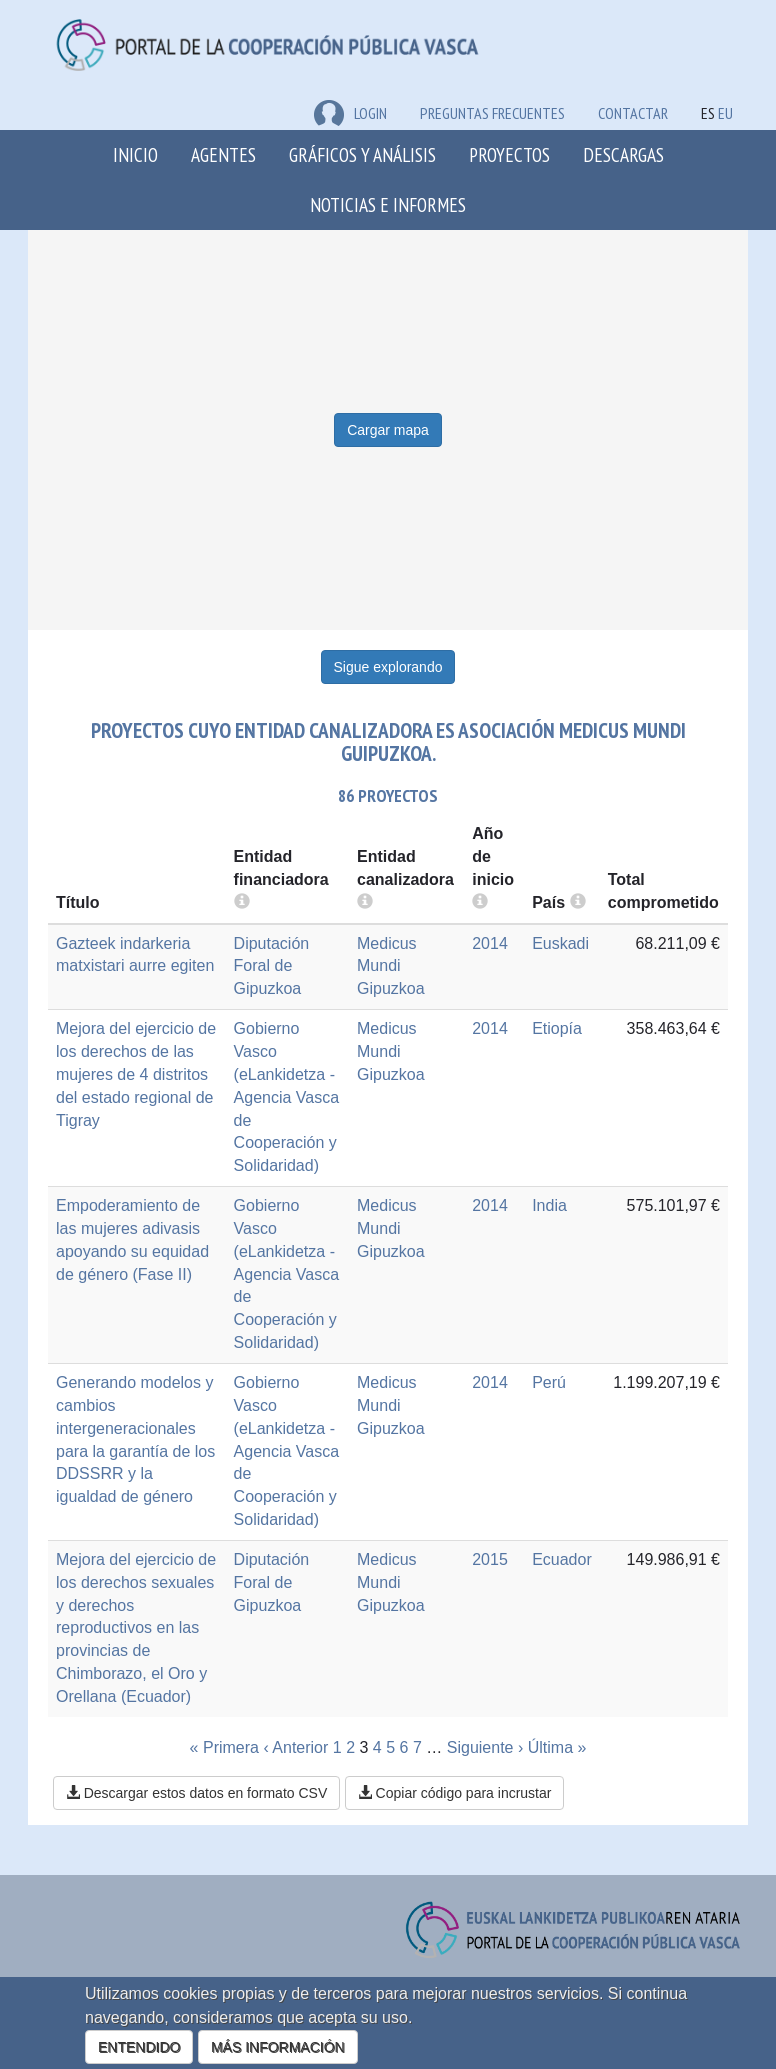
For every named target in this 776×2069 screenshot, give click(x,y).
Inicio (135, 154)
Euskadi (560, 943)
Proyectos (509, 154)
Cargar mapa (388, 430)
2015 (490, 1559)
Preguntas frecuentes (492, 113)
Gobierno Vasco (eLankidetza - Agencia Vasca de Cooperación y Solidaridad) (287, 1097)
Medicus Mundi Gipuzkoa (391, 966)
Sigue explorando (388, 667)
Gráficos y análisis (362, 154)
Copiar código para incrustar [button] (455, 1793)
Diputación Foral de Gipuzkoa (272, 966)
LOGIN (350, 113)
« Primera (224, 1747)
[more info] (480, 902)
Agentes (223, 154)
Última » (557, 1747)
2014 (490, 943)
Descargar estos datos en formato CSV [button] (196, 1793)
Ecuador (562, 1559)
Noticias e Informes (388, 204)
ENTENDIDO (139, 2047)
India (549, 1205)
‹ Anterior (295, 1747)
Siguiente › (485, 1747)
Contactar (633, 113)
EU (725, 113)
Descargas (623, 154)
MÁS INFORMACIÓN (278, 2047)
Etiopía (557, 1028)
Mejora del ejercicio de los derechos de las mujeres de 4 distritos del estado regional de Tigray (136, 1074)
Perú (549, 1382)
